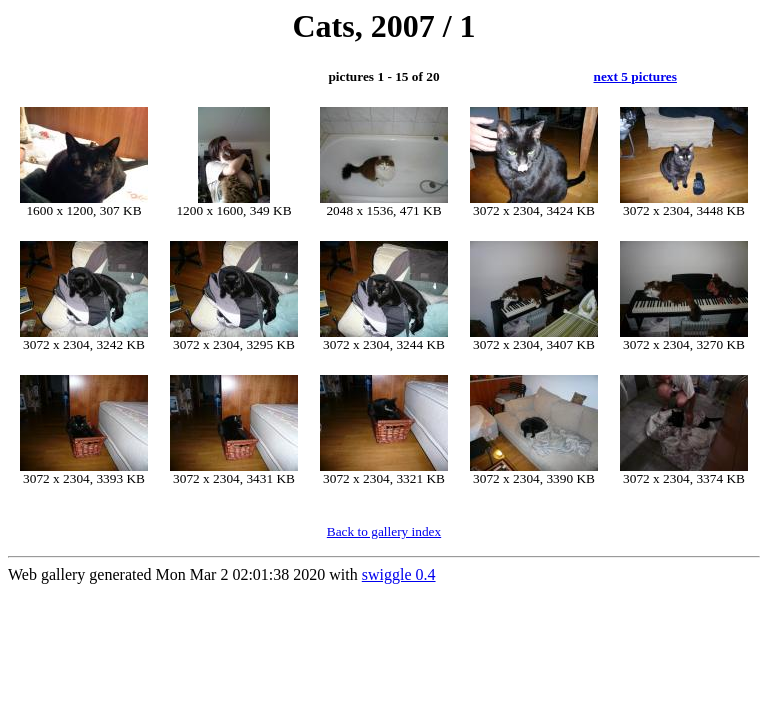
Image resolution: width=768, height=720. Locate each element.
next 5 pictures (635, 76)
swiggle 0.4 (399, 574)
